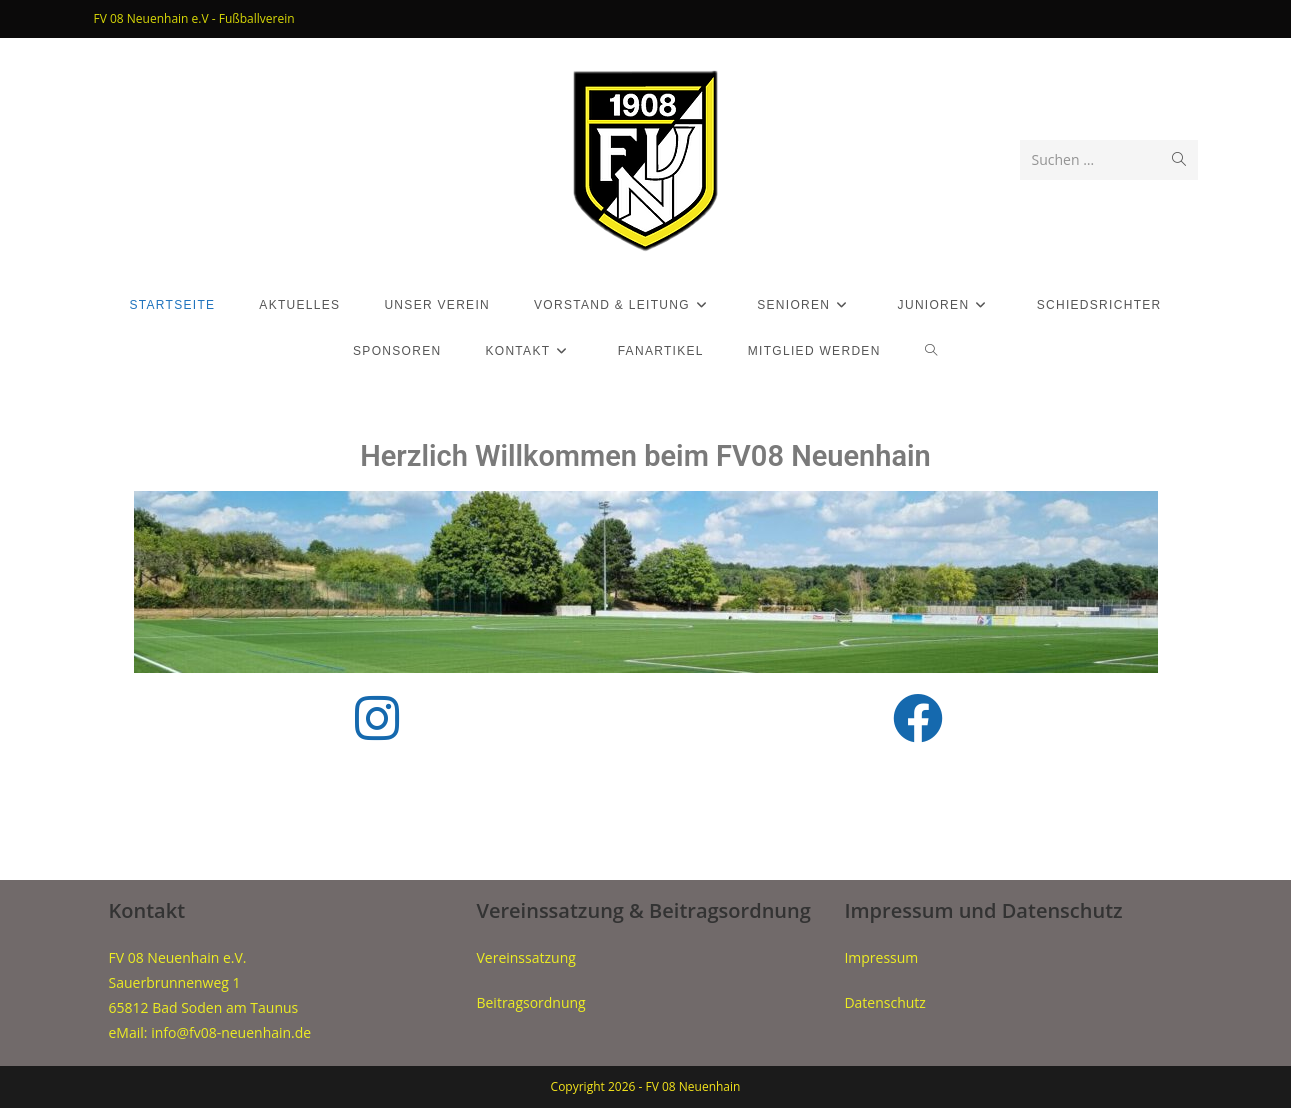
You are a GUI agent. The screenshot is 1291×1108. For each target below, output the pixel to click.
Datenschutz (884, 1002)
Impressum (881, 957)
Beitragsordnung (530, 1002)
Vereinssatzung (525, 957)
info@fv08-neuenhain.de (231, 1032)
